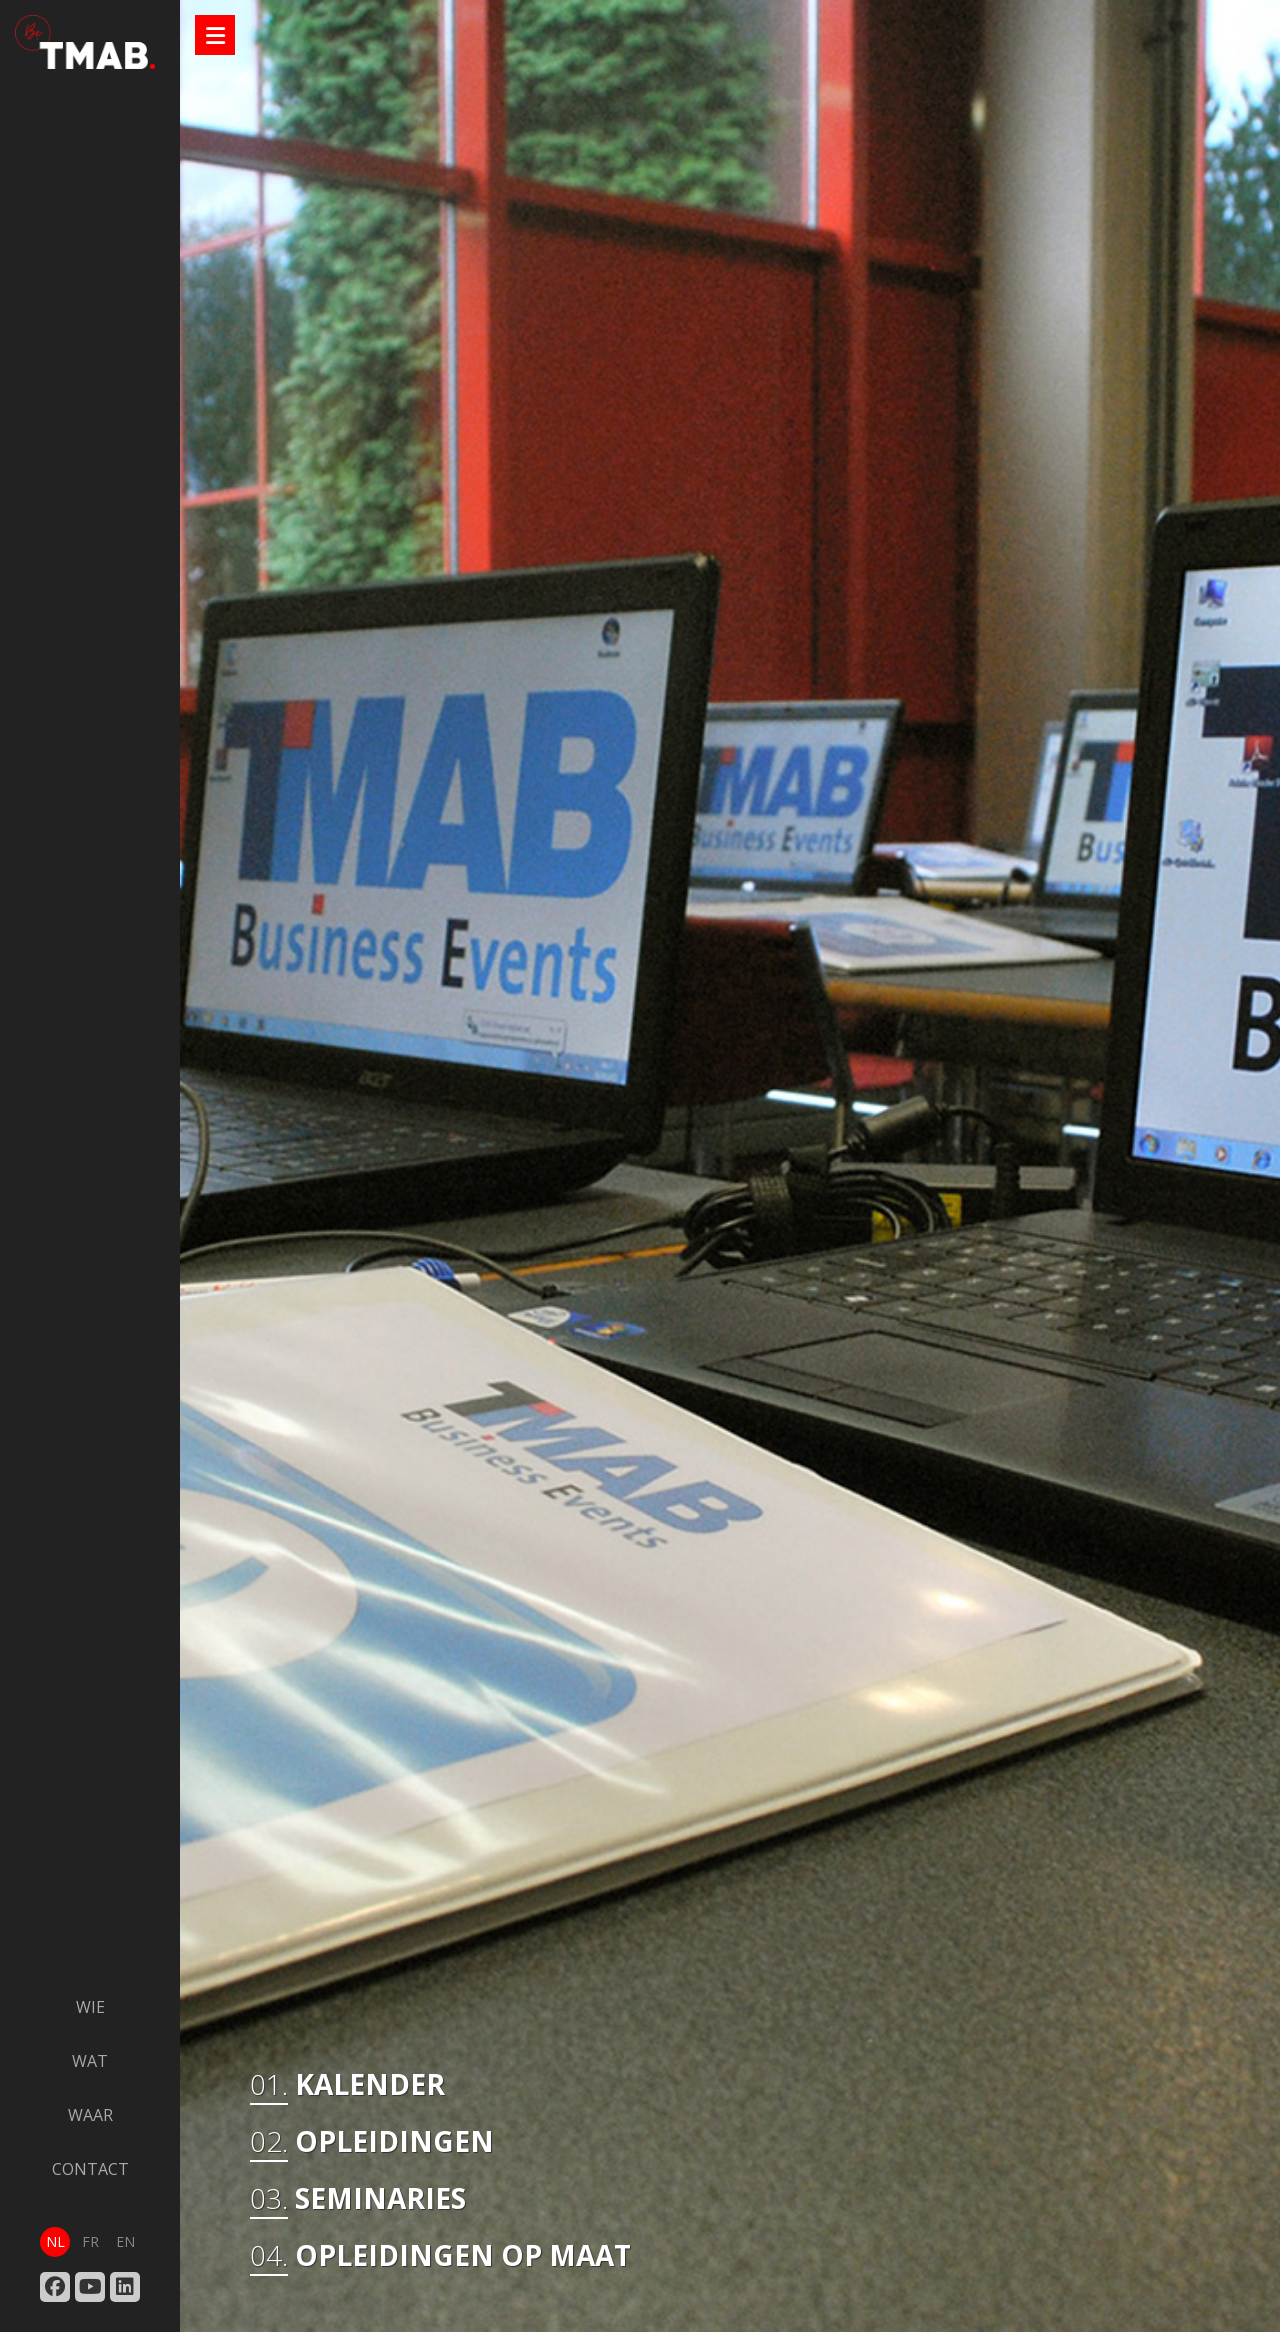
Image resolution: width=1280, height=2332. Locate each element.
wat (90, 2061)
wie (90, 2007)
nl (55, 2241)
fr (90, 2241)
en (125, 2241)
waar (90, 2115)
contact (90, 2169)
